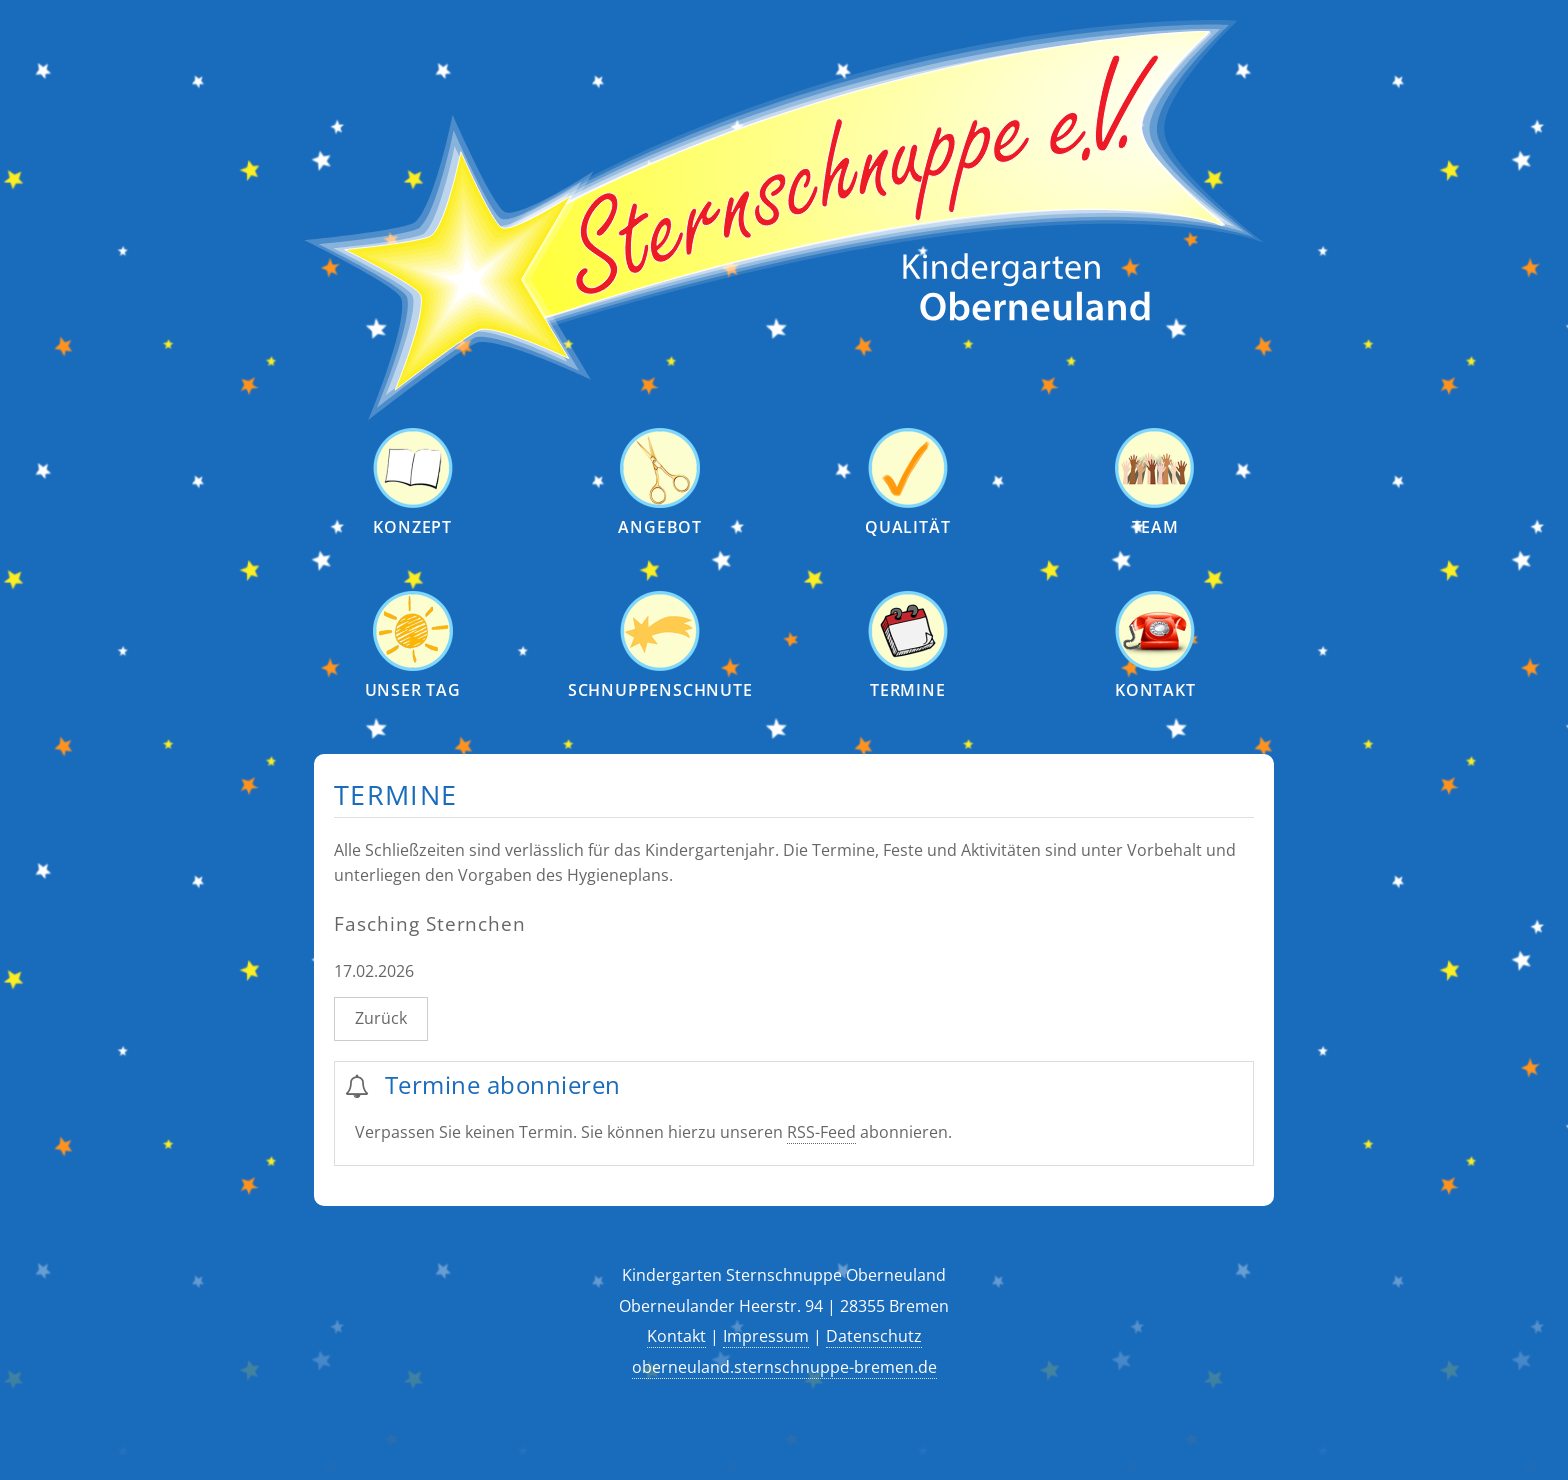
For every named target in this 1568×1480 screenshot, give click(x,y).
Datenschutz (874, 1336)
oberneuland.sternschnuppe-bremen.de (784, 1367)
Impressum (766, 1336)
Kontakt (676, 1336)
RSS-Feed (821, 1132)
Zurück (381, 1018)
